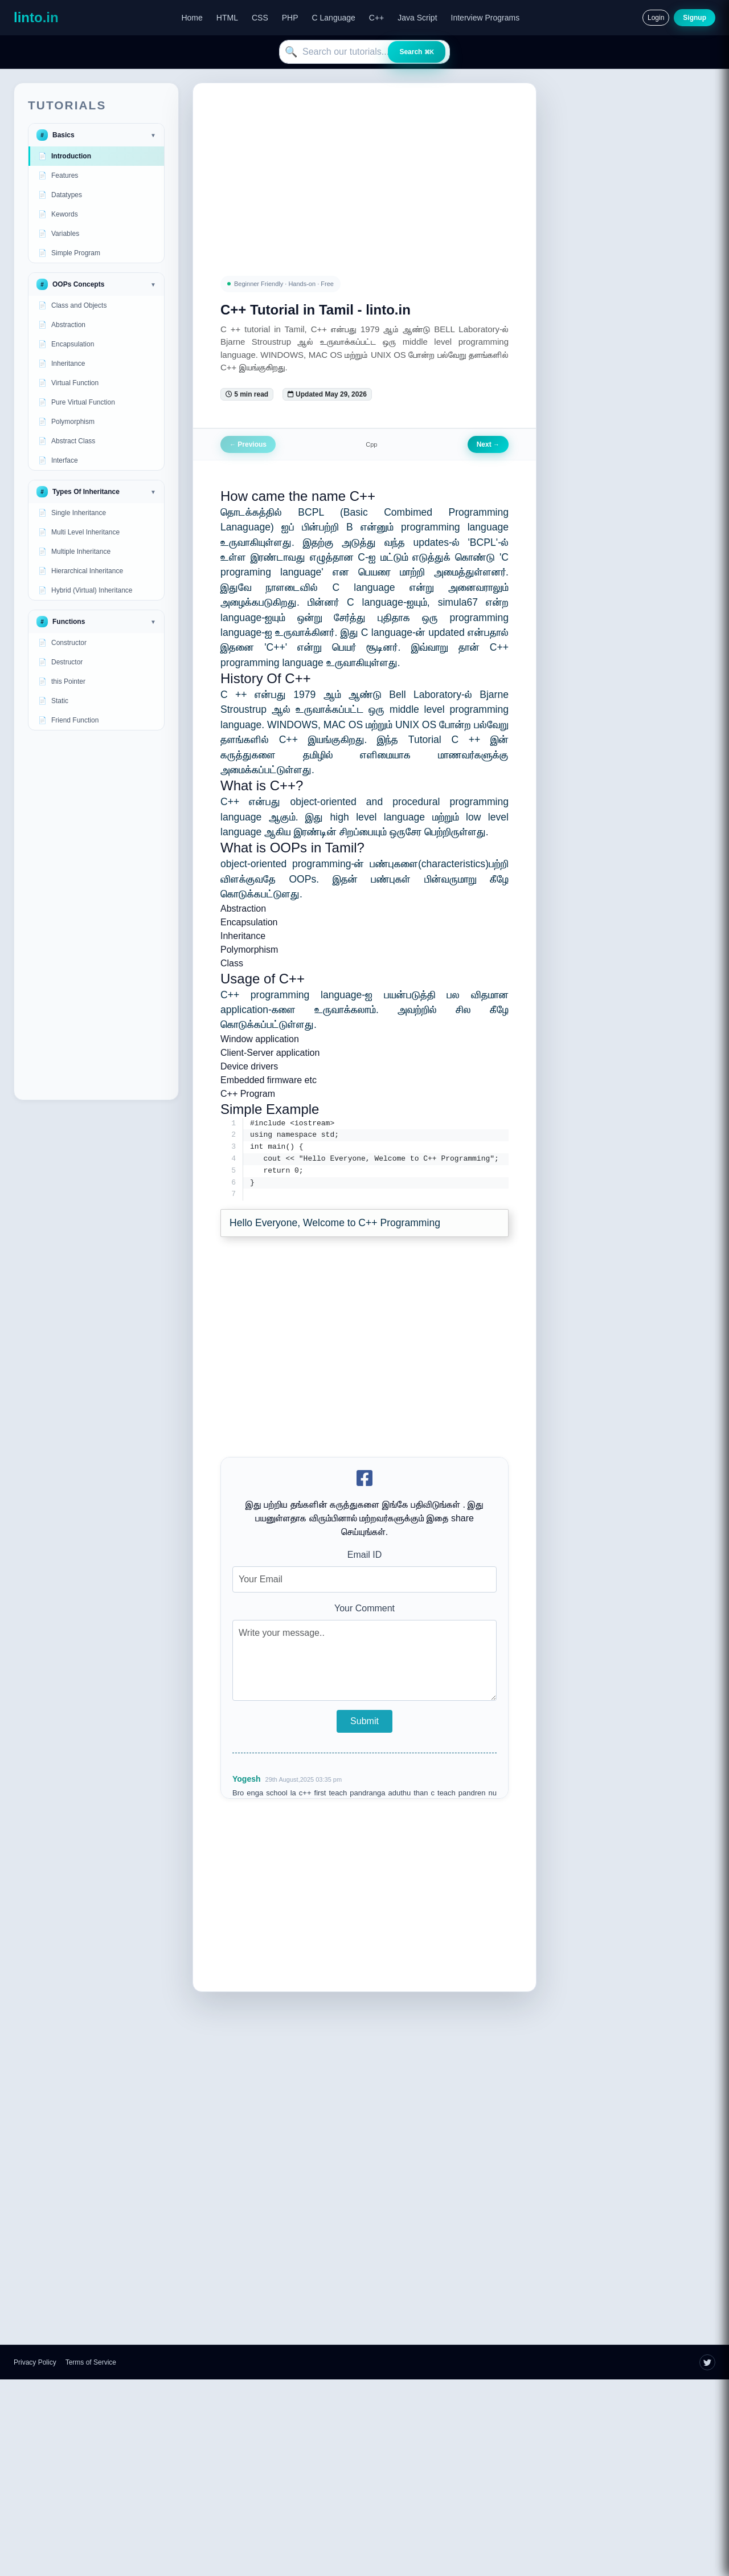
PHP (290, 17)
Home (191, 17)
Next (488, 444)
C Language (333, 17)
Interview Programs (485, 17)
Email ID (364, 1556)
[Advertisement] (96, 915)
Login (656, 18)
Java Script (417, 17)
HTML (227, 17)
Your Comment (364, 1609)
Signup (694, 18)
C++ (376, 17)
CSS (260, 17)
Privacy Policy (35, 2363)
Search (416, 52)
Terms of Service (90, 2363)
